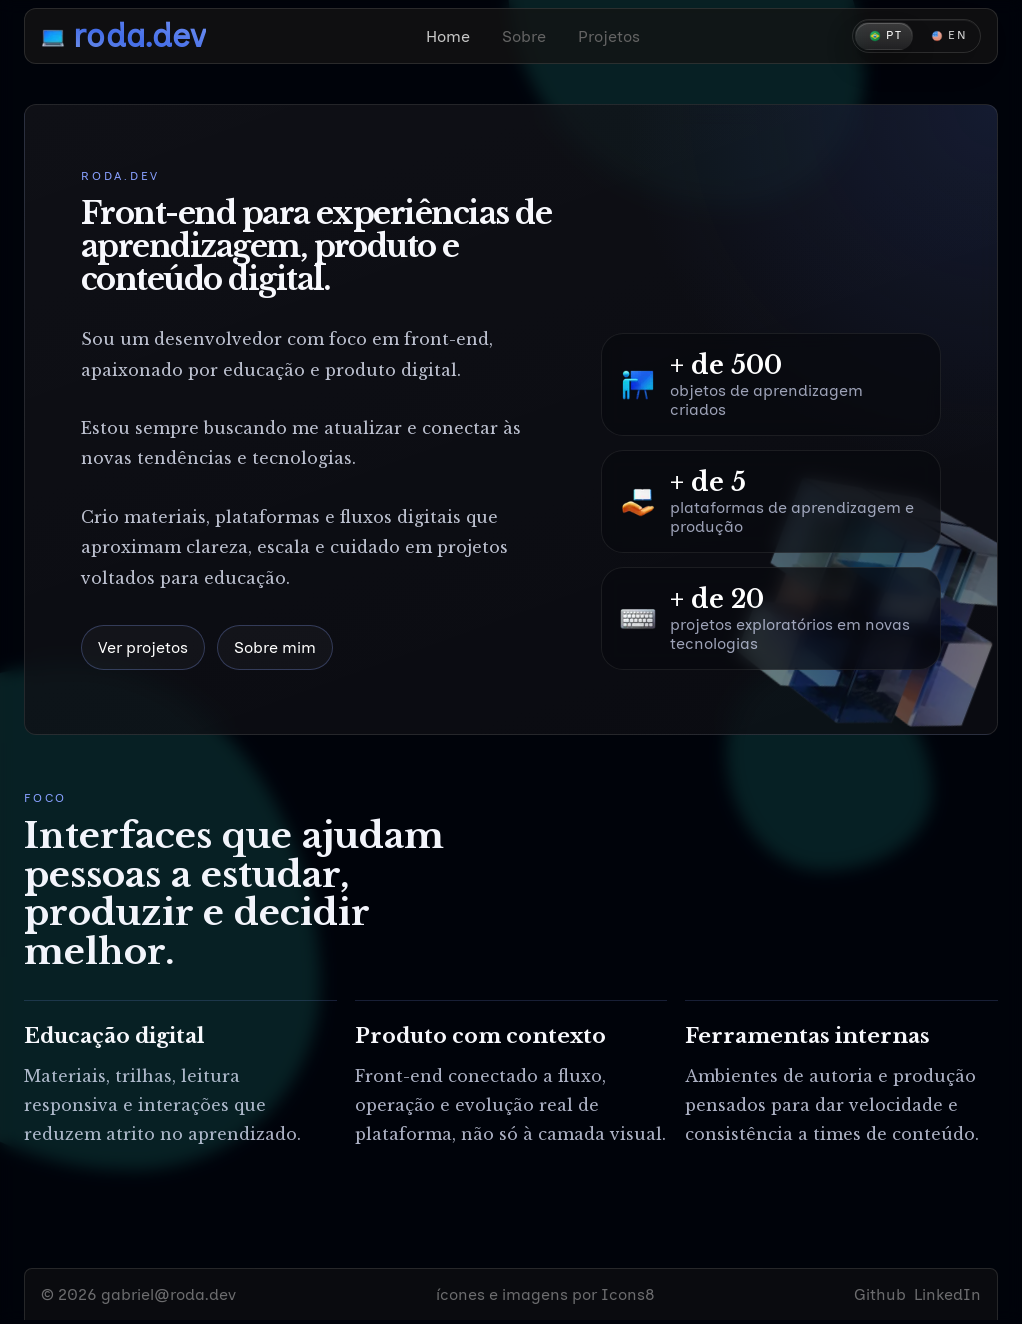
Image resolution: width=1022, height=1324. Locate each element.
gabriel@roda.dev (168, 1294)
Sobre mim (275, 647)
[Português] (884, 36)
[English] (947, 36)
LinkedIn (947, 1294)
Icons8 (628, 1294)
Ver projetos (143, 647)
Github (880, 1294)
